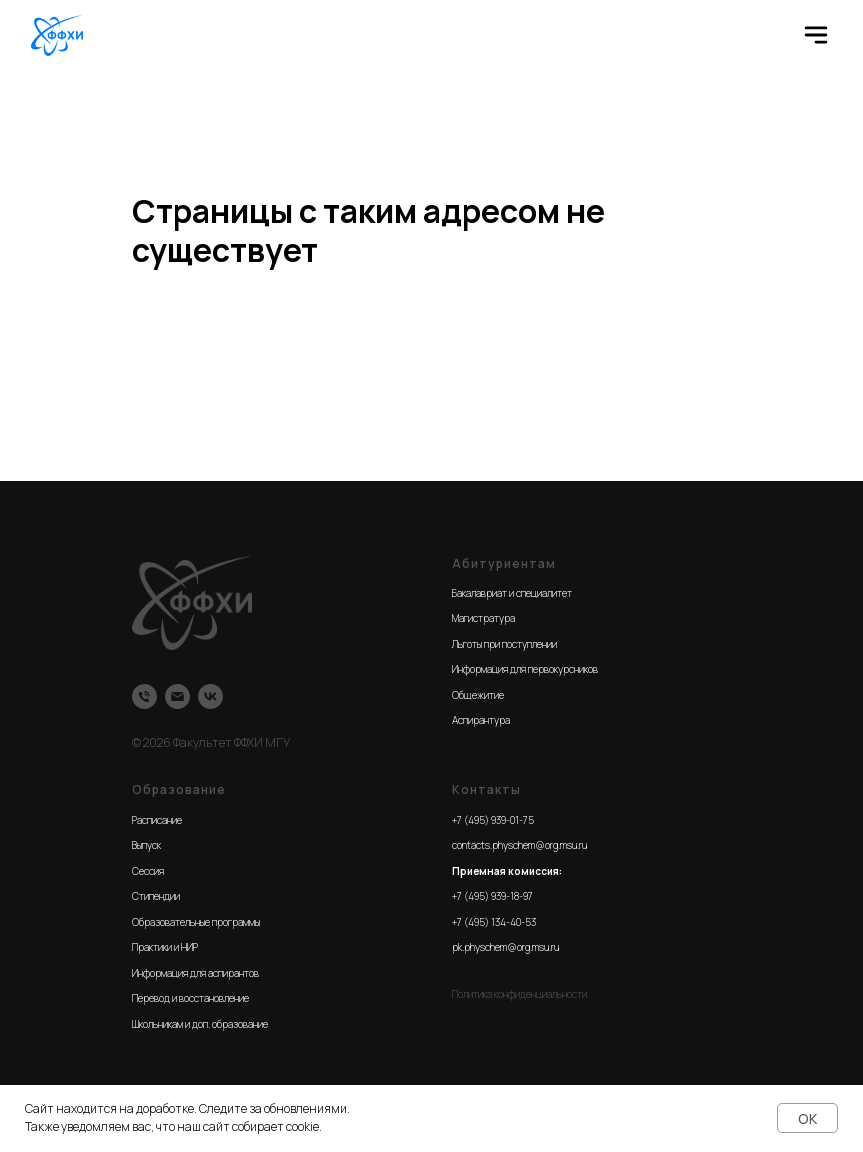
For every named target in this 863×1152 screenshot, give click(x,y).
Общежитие (478, 695)
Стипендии (156, 896)
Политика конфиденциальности (519, 994)
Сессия (148, 871)
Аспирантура (481, 720)
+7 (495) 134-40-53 (494, 922)
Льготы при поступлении (504, 644)
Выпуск (146, 845)
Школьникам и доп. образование (200, 1024)
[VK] (210, 696)
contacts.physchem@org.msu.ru (519, 845)
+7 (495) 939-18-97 (492, 896)
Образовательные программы (196, 922)
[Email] (177, 696)
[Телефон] (144, 696)
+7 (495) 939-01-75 (493, 820)
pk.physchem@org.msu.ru (505, 947)
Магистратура (483, 618)
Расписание (157, 820)
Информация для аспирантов (195, 973)
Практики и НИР (165, 947)
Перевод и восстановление (190, 998)
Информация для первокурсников (525, 669)
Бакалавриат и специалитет (512, 593)
